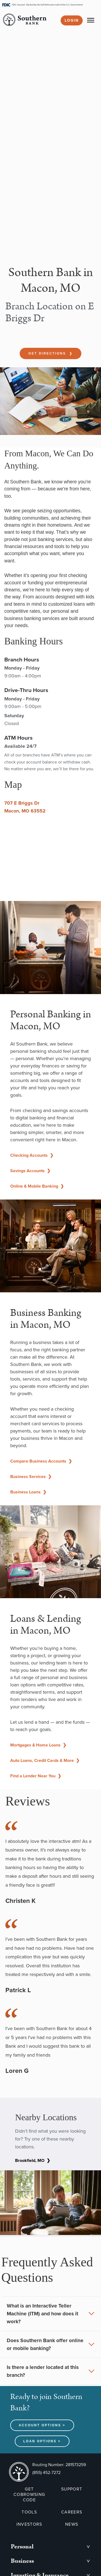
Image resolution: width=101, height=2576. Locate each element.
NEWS (71, 2524)
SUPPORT (71, 2489)
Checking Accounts (31, 1155)
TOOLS (29, 2512)
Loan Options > (42, 2441)
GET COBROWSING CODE (29, 2494)
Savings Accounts (30, 1171)
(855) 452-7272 (46, 2472)
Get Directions (50, 353)
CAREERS (71, 2512)
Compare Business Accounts (41, 1461)
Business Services (30, 1476)
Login (72, 20)
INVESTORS (29, 2524)
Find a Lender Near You (35, 1776)
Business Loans (28, 1492)
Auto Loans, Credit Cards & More (44, 1760)
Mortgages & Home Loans (38, 1745)
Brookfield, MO (32, 2160)
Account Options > (42, 2425)
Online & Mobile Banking (37, 1186)
